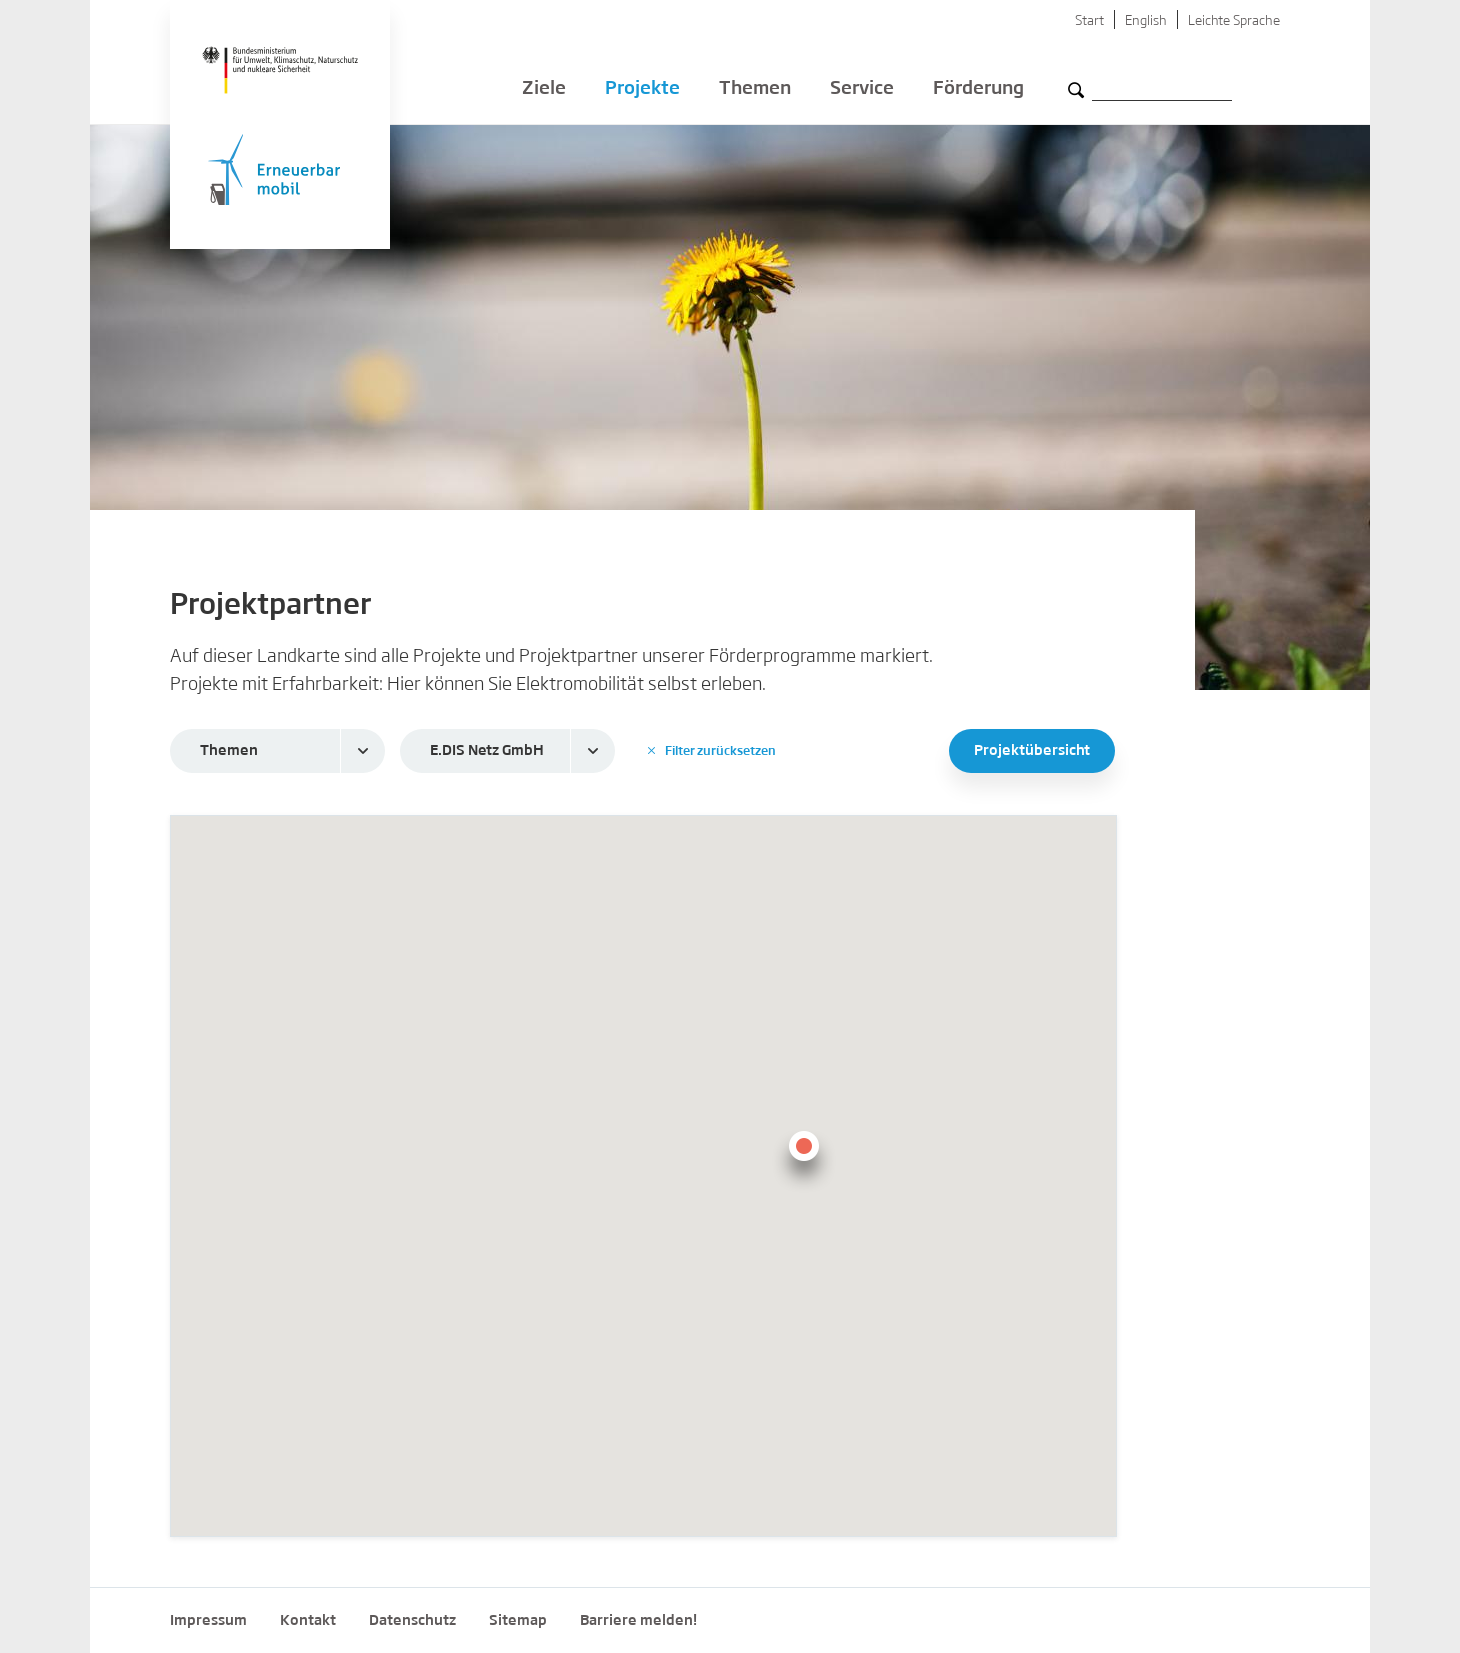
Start (1089, 21)
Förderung (978, 90)
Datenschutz (412, 1621)
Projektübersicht (1032, 751)
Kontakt (308, 1621)
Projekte (642, 90)
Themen (755, 90)
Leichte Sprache (1234, 21)
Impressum (208, 1621)
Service (862, 90)
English (1146, 21)
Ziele (544, 90)
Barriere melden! (638, 1621)
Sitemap (518, 1621)
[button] (804, 1158)
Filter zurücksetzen (712, 751)
